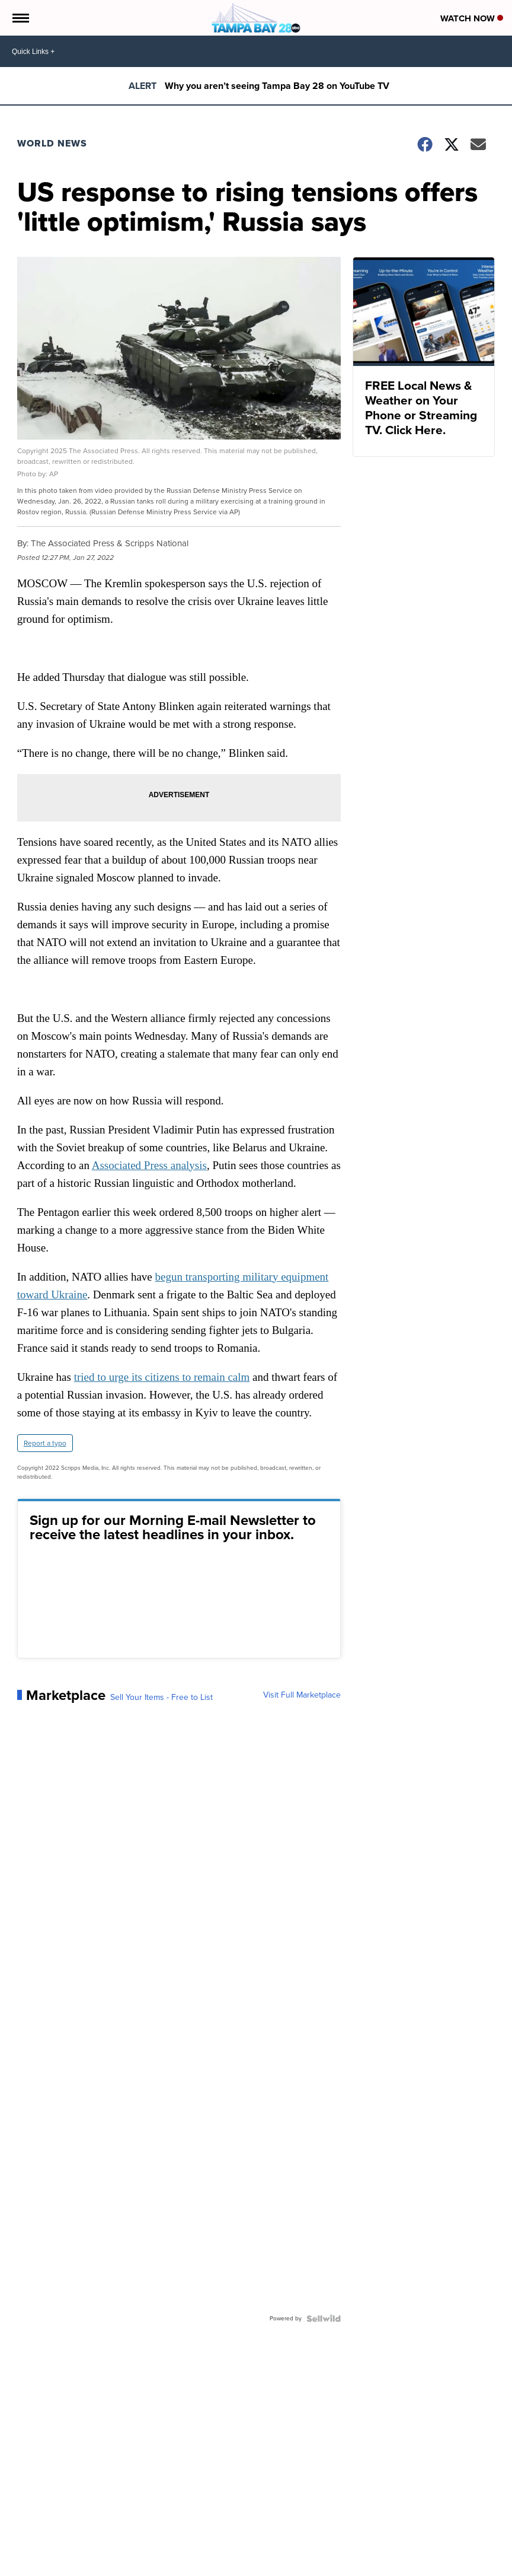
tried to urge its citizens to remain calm (162, 1377)
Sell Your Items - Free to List (161, 1697)
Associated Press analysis (149, 1165)
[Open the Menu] (20, 18)
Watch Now (471, 18)
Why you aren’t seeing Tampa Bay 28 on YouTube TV (277, 86)
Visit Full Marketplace (302, 1695)
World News (52, 143)
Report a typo (45, 1443)
